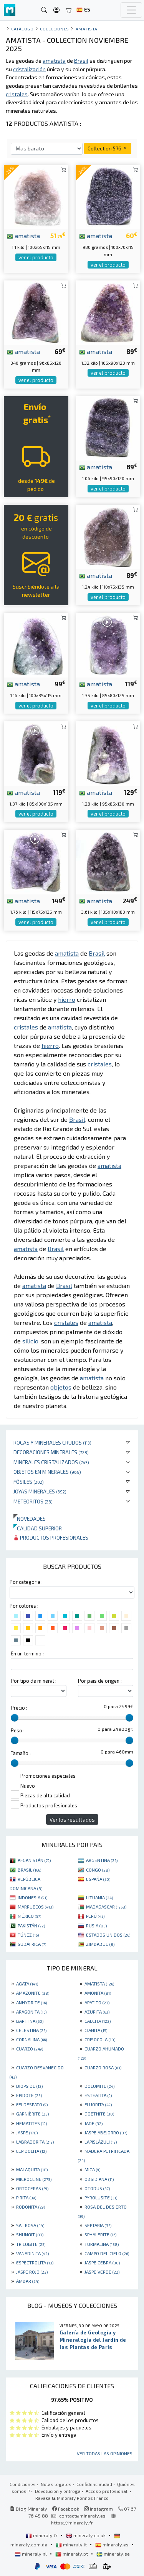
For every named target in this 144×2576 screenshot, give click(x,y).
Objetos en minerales (47, 1471)
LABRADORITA (35, 2141)
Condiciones (23, 2484)
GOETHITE (99, 2113)
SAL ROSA (30, 2225)
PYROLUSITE (100, 2197)
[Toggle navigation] (131, 10)
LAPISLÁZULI (100, 2141)
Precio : (19, 1708)
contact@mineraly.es (82, 2515)
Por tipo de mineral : (33, 1681)
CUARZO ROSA (102, 2067)
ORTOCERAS (32, 2188)
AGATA (27, 1983)
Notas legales (56, 2484)
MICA (92, 2169)
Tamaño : (21, 1753)
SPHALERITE (100, 2234)
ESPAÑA (98, 1879)
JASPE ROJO (32, 2271)
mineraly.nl (31, 2553)
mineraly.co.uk (86, 2535)
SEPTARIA (97, 2225)
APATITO (96, 2002)
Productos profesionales (50, 1537)
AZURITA (96, 2011)
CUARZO (29, 2048)
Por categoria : (26, 1582)
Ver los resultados (72, 1819)
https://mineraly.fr (72, 2522)
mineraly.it (72, 2544)
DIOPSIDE (29, 2086)
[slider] (14, 1718)
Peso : (18, 1730)
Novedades (29, 1518)
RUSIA (96, 1925)
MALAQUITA (32, 2169)
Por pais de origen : (100, 1681)
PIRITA (26, 2197)
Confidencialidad (94, 2484)
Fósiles (28, 1481)
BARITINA (29, 2021)
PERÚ (95, 1916)
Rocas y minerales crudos (52, 1442)
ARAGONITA (31, 2011)
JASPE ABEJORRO (105, 2132)
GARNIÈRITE (32, 2113)
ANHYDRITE (31, 2002)
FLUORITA (98, 2104)
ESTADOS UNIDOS (108, 1934)
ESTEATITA (98, 2095)
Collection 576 (108, 148)
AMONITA (97, 1992)
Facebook (65, 2508)
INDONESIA (32, 1897)
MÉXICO (29, 1916)
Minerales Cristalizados (51, 1462)
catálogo (22, 28)
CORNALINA (31, 2039)
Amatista (87, 28)
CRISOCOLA (99, 2039)
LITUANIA (99, 1897)
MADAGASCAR (106, 1906)
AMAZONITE (32, 1992)
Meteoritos (33, 1501)
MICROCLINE (33, 2179)
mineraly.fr (42, 2535)
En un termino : (27, 1653)
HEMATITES (31, 2123)
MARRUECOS (35, 1906)
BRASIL (29, 1869)
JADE (93, 2123)
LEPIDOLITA (31, 2151)
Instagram (98, 2508)
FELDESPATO (32, 2104)
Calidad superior (37, 1528)
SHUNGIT (29, 2234)
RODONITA (30, 2206)
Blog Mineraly (28, 2508)
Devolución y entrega (58, 2491)
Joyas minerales (39, 1491)
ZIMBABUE (100, 1944)
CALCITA (97, 2021)
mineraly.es (112, 2544)
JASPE (27, 2132)
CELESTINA (31, 2030)
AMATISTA (99, 1983)
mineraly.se (113, 2553)
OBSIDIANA (99, 2179)
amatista (23, 235)
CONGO (97, 1869)
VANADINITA (32, 2253)
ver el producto (35, 257)
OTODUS (97, 2188)
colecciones (54, 28)
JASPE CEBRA (102, 2262)
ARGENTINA (102, 1860)
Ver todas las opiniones (104, 2453)
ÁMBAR (27, 2281)
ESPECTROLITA (34, 2262)
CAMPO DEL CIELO (106, 2253)
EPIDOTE (29, 2095)
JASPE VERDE (101, 2271)
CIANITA (95, 2030)
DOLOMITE (99, 2086)
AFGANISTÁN (34, 1860)
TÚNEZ (28, 1934)
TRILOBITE (30, 2244)
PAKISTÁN (31, 1925)
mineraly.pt (72, 2553)
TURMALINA (101, 2244)
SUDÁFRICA (32, 1944)
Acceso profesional (107, 2491)
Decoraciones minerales (51, 1452)
